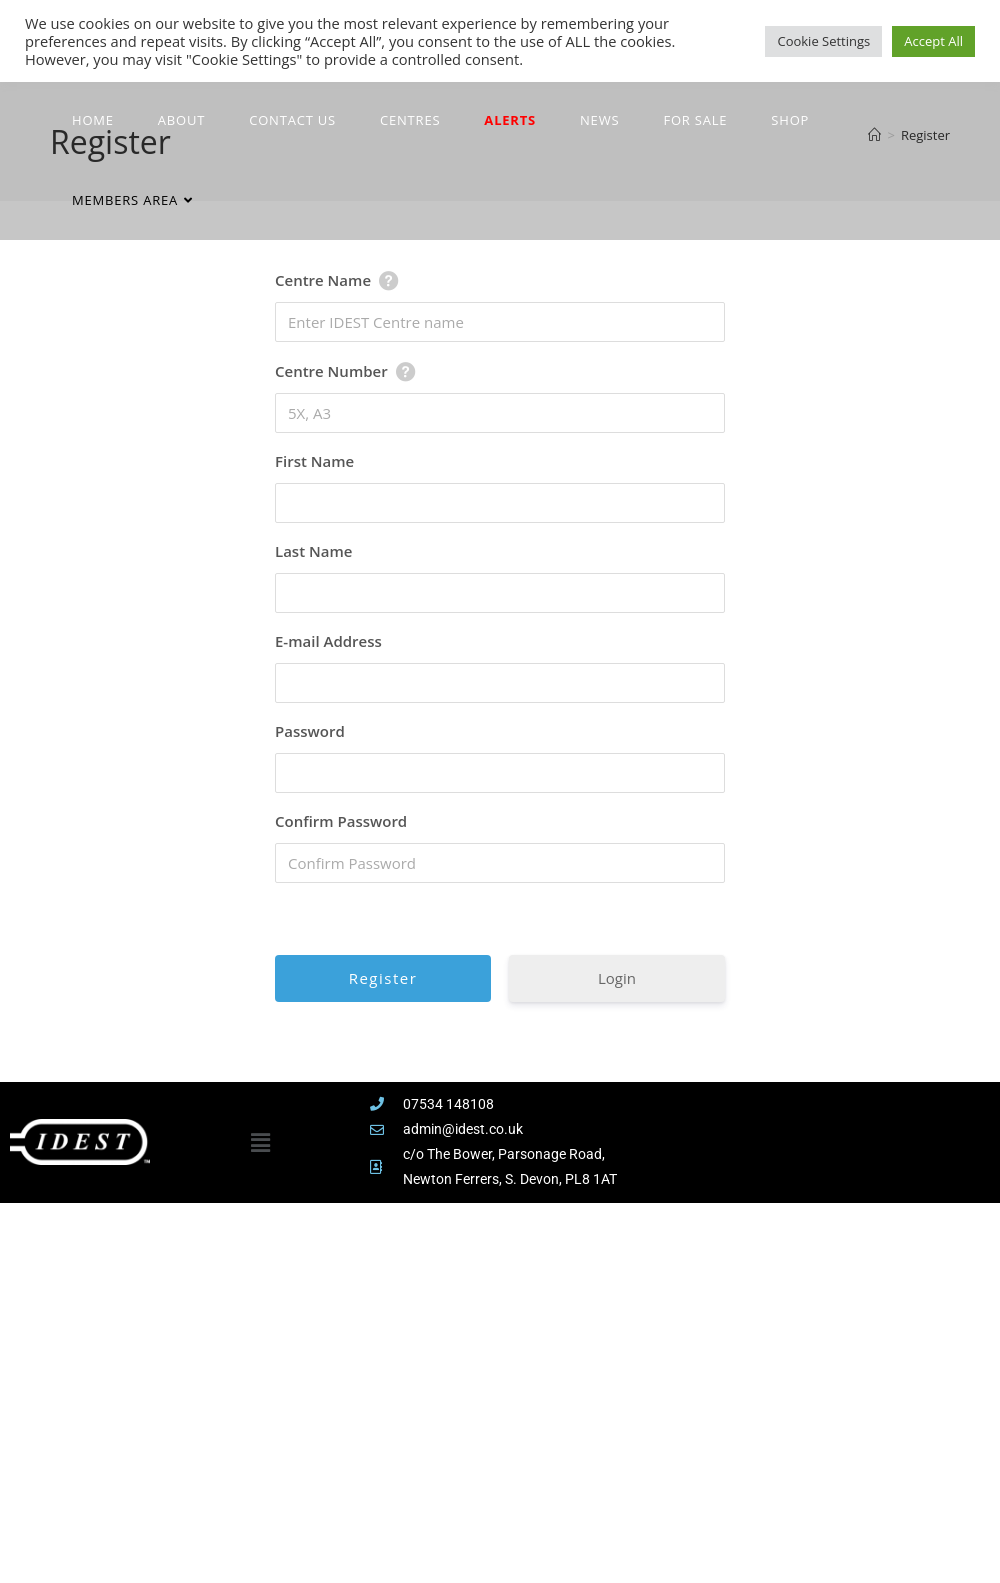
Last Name (313, 551)
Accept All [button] (933, 41)
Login (617, 978)
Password (310, 731)
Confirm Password (341, 821)
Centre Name (323, 280)
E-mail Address (328, 641)
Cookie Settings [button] (823, 41)
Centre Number (331, 371)
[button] (260, 1142)
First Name (314, 461)
